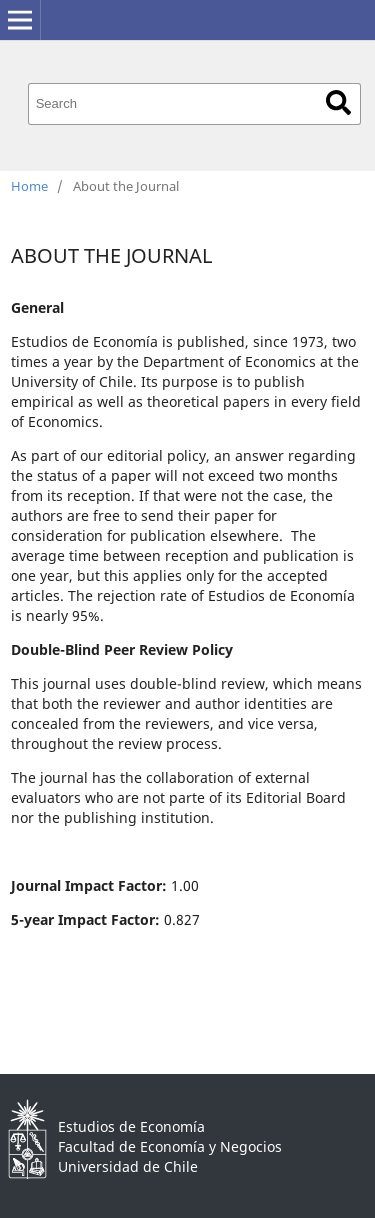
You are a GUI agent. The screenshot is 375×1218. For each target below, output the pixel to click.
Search (338, 102)
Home (29, 186)
